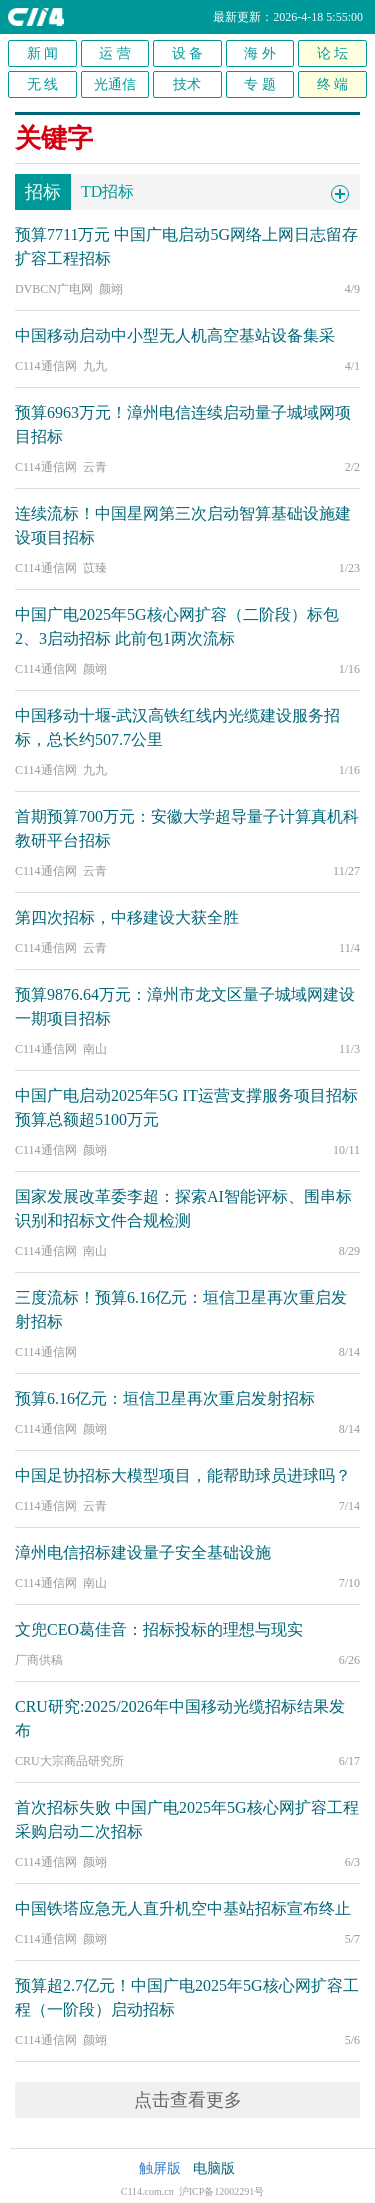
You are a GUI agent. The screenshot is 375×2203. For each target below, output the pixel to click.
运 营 (115, 53)
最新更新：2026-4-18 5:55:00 (288, 17)
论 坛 (333, 53)
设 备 (188, 53)
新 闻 (43, 53)
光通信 (115, 84)
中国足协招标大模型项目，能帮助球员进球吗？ (183, 1475)
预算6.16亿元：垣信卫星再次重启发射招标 (165, 1398)
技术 (187, 84)
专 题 (260, 84)
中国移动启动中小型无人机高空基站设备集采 (175, 335)
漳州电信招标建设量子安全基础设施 (143, 1552)
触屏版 (160, 2168)
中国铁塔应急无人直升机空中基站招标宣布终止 (183, 1908)
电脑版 (214, 2168)
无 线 (43, 84)
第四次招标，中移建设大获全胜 (127, 917)
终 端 (333, 84)
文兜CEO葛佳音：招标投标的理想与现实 (159, 1629)
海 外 (260, 53)
